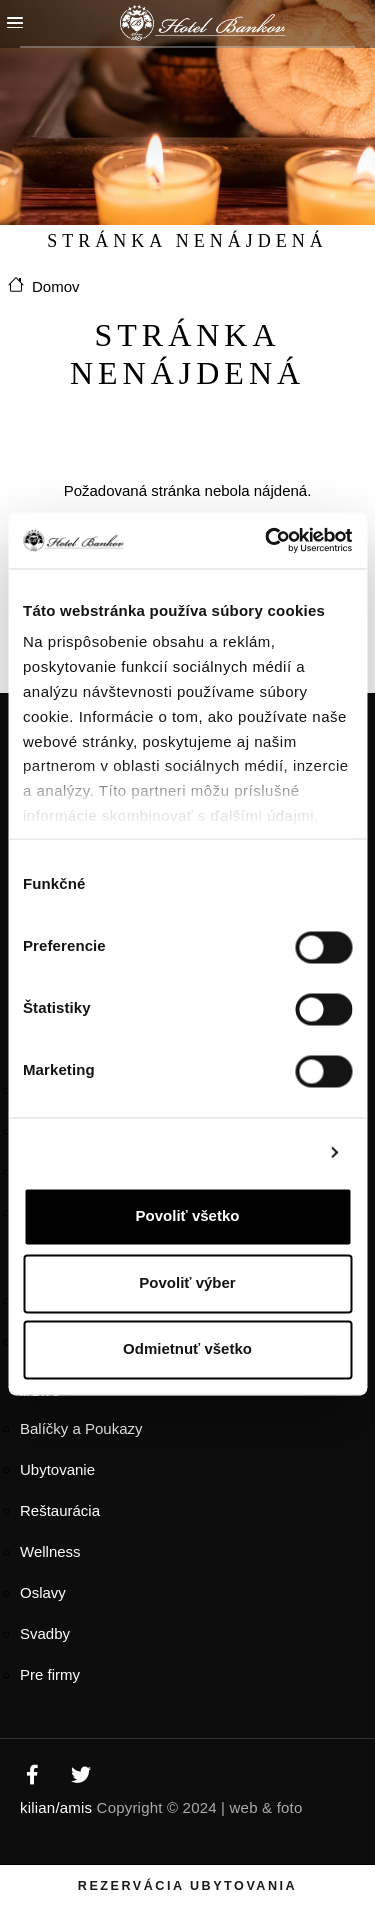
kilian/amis (56, 1807)
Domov (56, 286)
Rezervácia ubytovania (187, 1886)
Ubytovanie (57, 1469)
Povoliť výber (187, 1282)
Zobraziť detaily (257, 1151)
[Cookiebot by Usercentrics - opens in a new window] (267, 540)
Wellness (50, 1551)
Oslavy (43, 1592)
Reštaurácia (60, 1510)
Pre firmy (50, 1674)
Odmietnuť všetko (187, 1349)
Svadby (45, 1633)
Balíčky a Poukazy (81, 1428)
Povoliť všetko (188, 1216)
